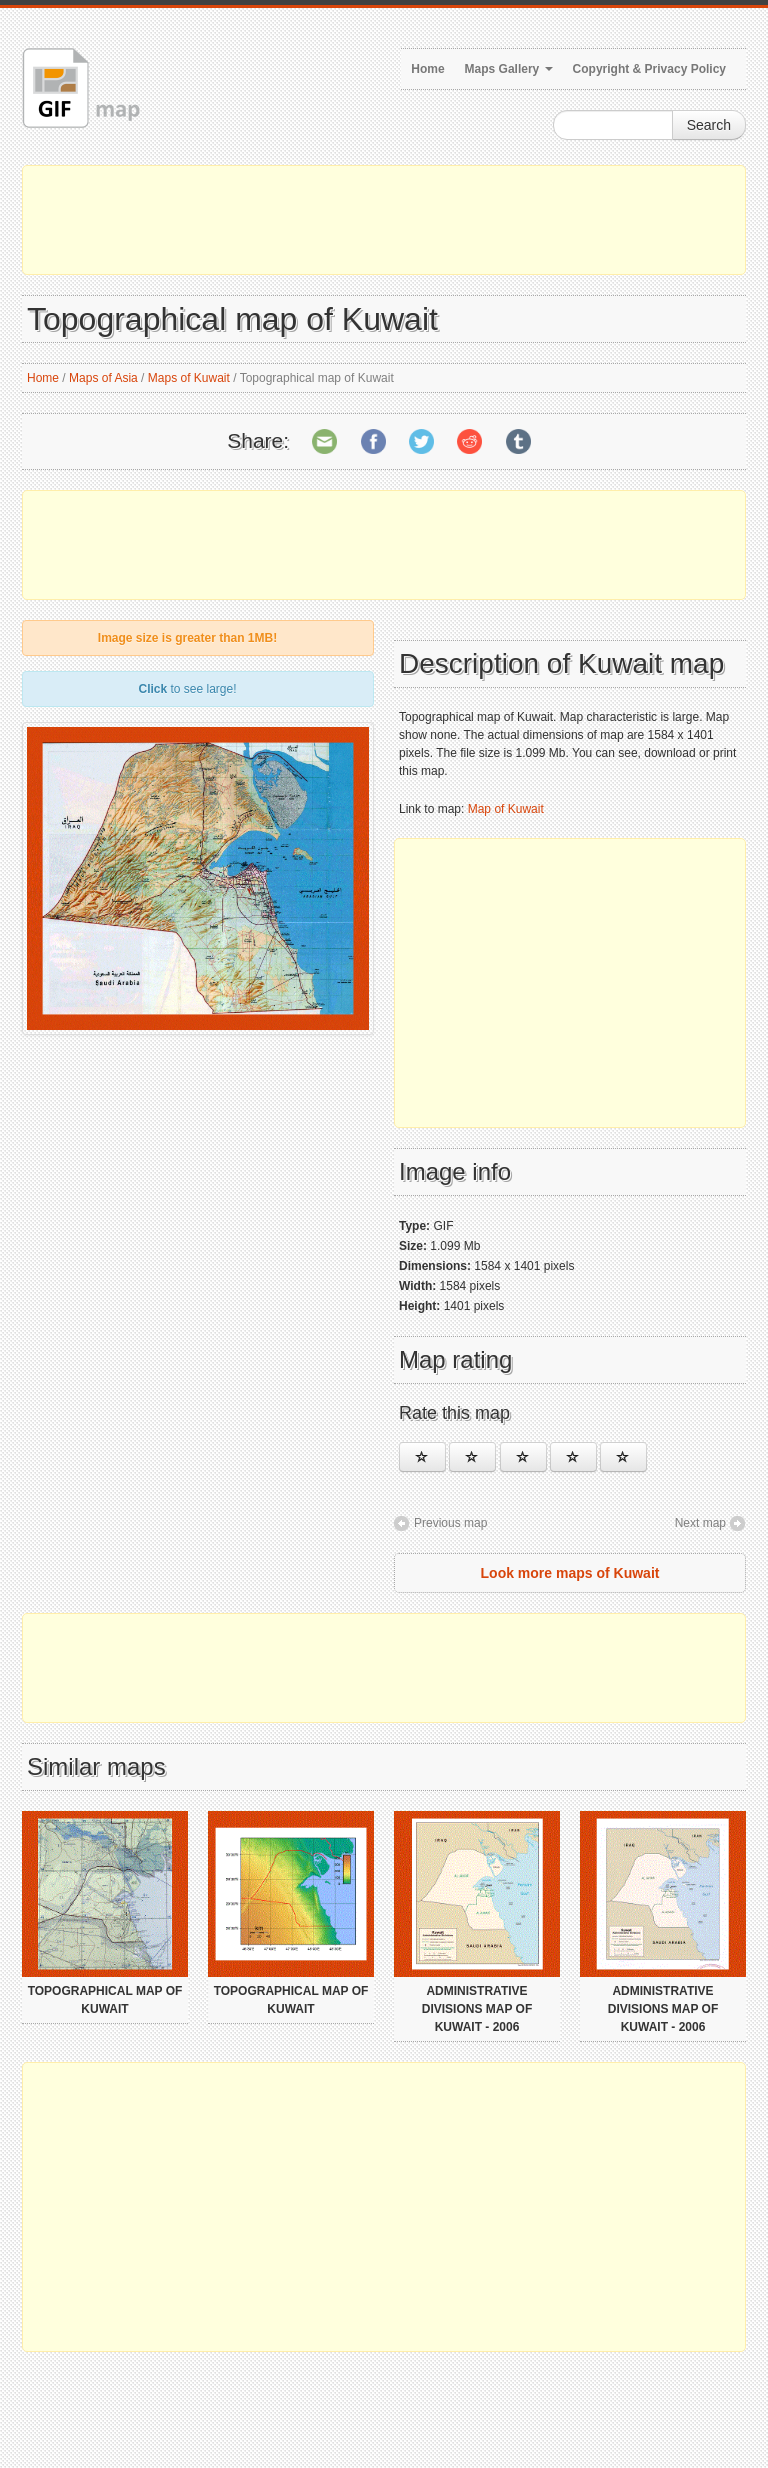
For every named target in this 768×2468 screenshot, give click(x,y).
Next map (700, 1523)
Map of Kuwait (506, 809)
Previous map (450, 1523)
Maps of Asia (103, 378)
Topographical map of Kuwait (105, 2000)
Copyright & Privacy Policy (649, 69)
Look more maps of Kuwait (570, 1573)
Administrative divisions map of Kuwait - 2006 (477, 2009)
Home (427, 69)
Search (709, 125)
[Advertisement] (384, 220)
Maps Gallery (509, 69)
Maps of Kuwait (189, 378)
